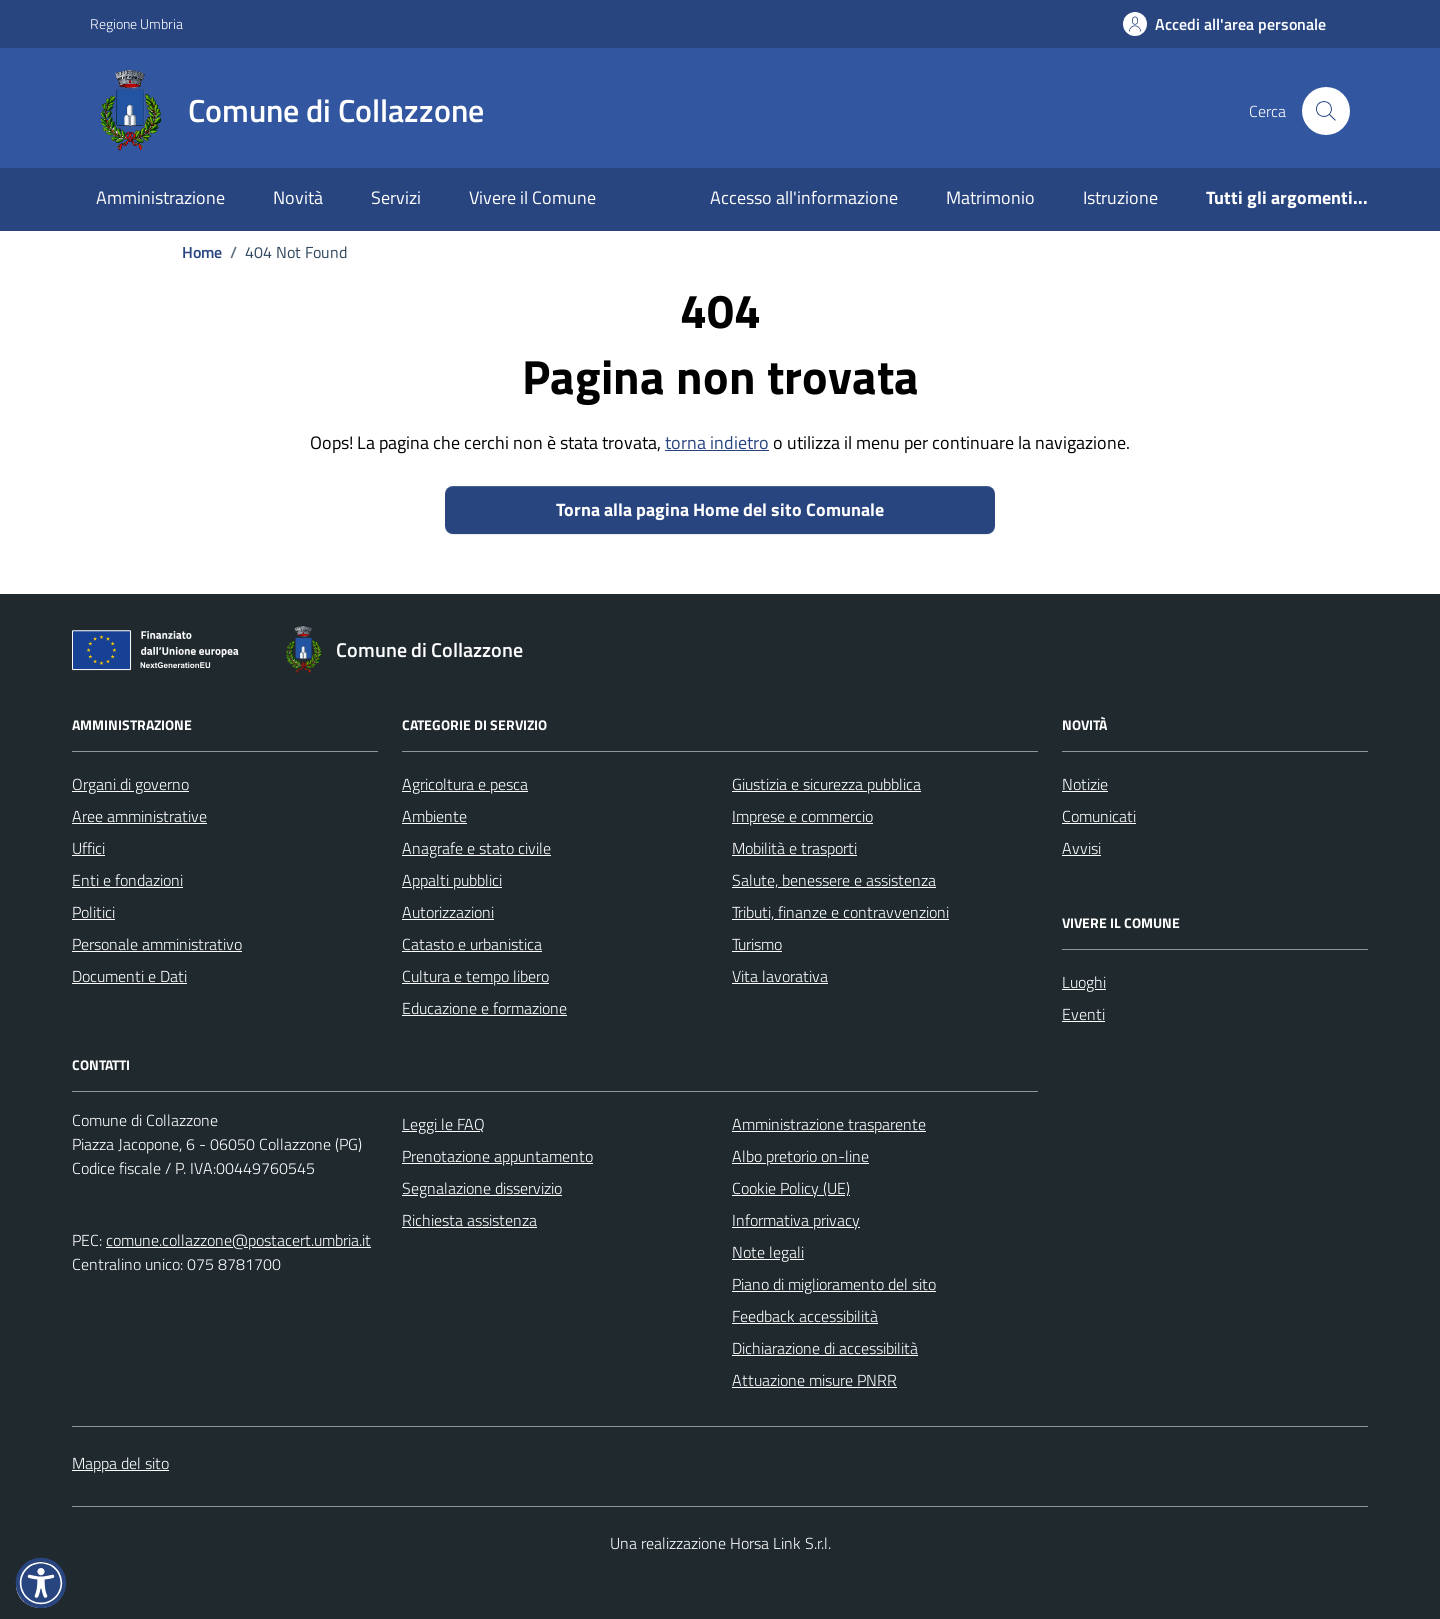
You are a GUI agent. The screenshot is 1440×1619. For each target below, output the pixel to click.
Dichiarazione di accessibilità (825, 1348)
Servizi (396, 197)
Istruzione (1120, 197)
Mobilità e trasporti (794, 848)
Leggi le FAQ (443, 1124)
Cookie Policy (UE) (791, 1188)
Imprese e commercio (802, 816)
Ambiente (434, 816)
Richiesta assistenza (469, 1220)
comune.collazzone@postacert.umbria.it (238, 1240)
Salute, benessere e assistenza (834, 880)
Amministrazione (160, 197)
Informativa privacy (796, 1220)
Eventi (1083, 1014)
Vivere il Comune (532, 197)
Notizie (1085, 784)
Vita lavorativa (780, 976)
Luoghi (1084, 982)
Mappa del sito (120, 1463)
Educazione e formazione (484, 1008)
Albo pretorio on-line (800, 1156)
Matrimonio (990, 197)
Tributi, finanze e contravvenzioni (840, 912)
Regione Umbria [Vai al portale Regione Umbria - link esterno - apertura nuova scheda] (136, 23)
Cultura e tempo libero (475, 976)
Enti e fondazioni (127, 880)
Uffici (88, 848)
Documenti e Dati (129, 976)
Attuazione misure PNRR (814, 1380)
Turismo (757, 944)
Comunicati (1099, 816)
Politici (93, 912)
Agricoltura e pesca (465, 784)
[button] (41, 1583)
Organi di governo (130, 784)
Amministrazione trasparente (829, 1124)
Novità (298, 197)
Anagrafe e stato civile (476, 848)
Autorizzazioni (448, 912)
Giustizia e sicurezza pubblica (826, 784)
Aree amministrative (139, 816)
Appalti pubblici (452, 880)
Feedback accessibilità (805, 1316)
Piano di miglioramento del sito (834, 1284)
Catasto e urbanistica (472, 944)
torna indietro (717, 442)
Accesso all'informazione (804, 197)
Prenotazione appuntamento (497, 1156)
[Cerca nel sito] (1326, 111)
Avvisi (1081, 848)
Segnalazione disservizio (482, 1188)
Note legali (768, 1252)
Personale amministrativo (157, 944)
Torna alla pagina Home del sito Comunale (720, 509)
